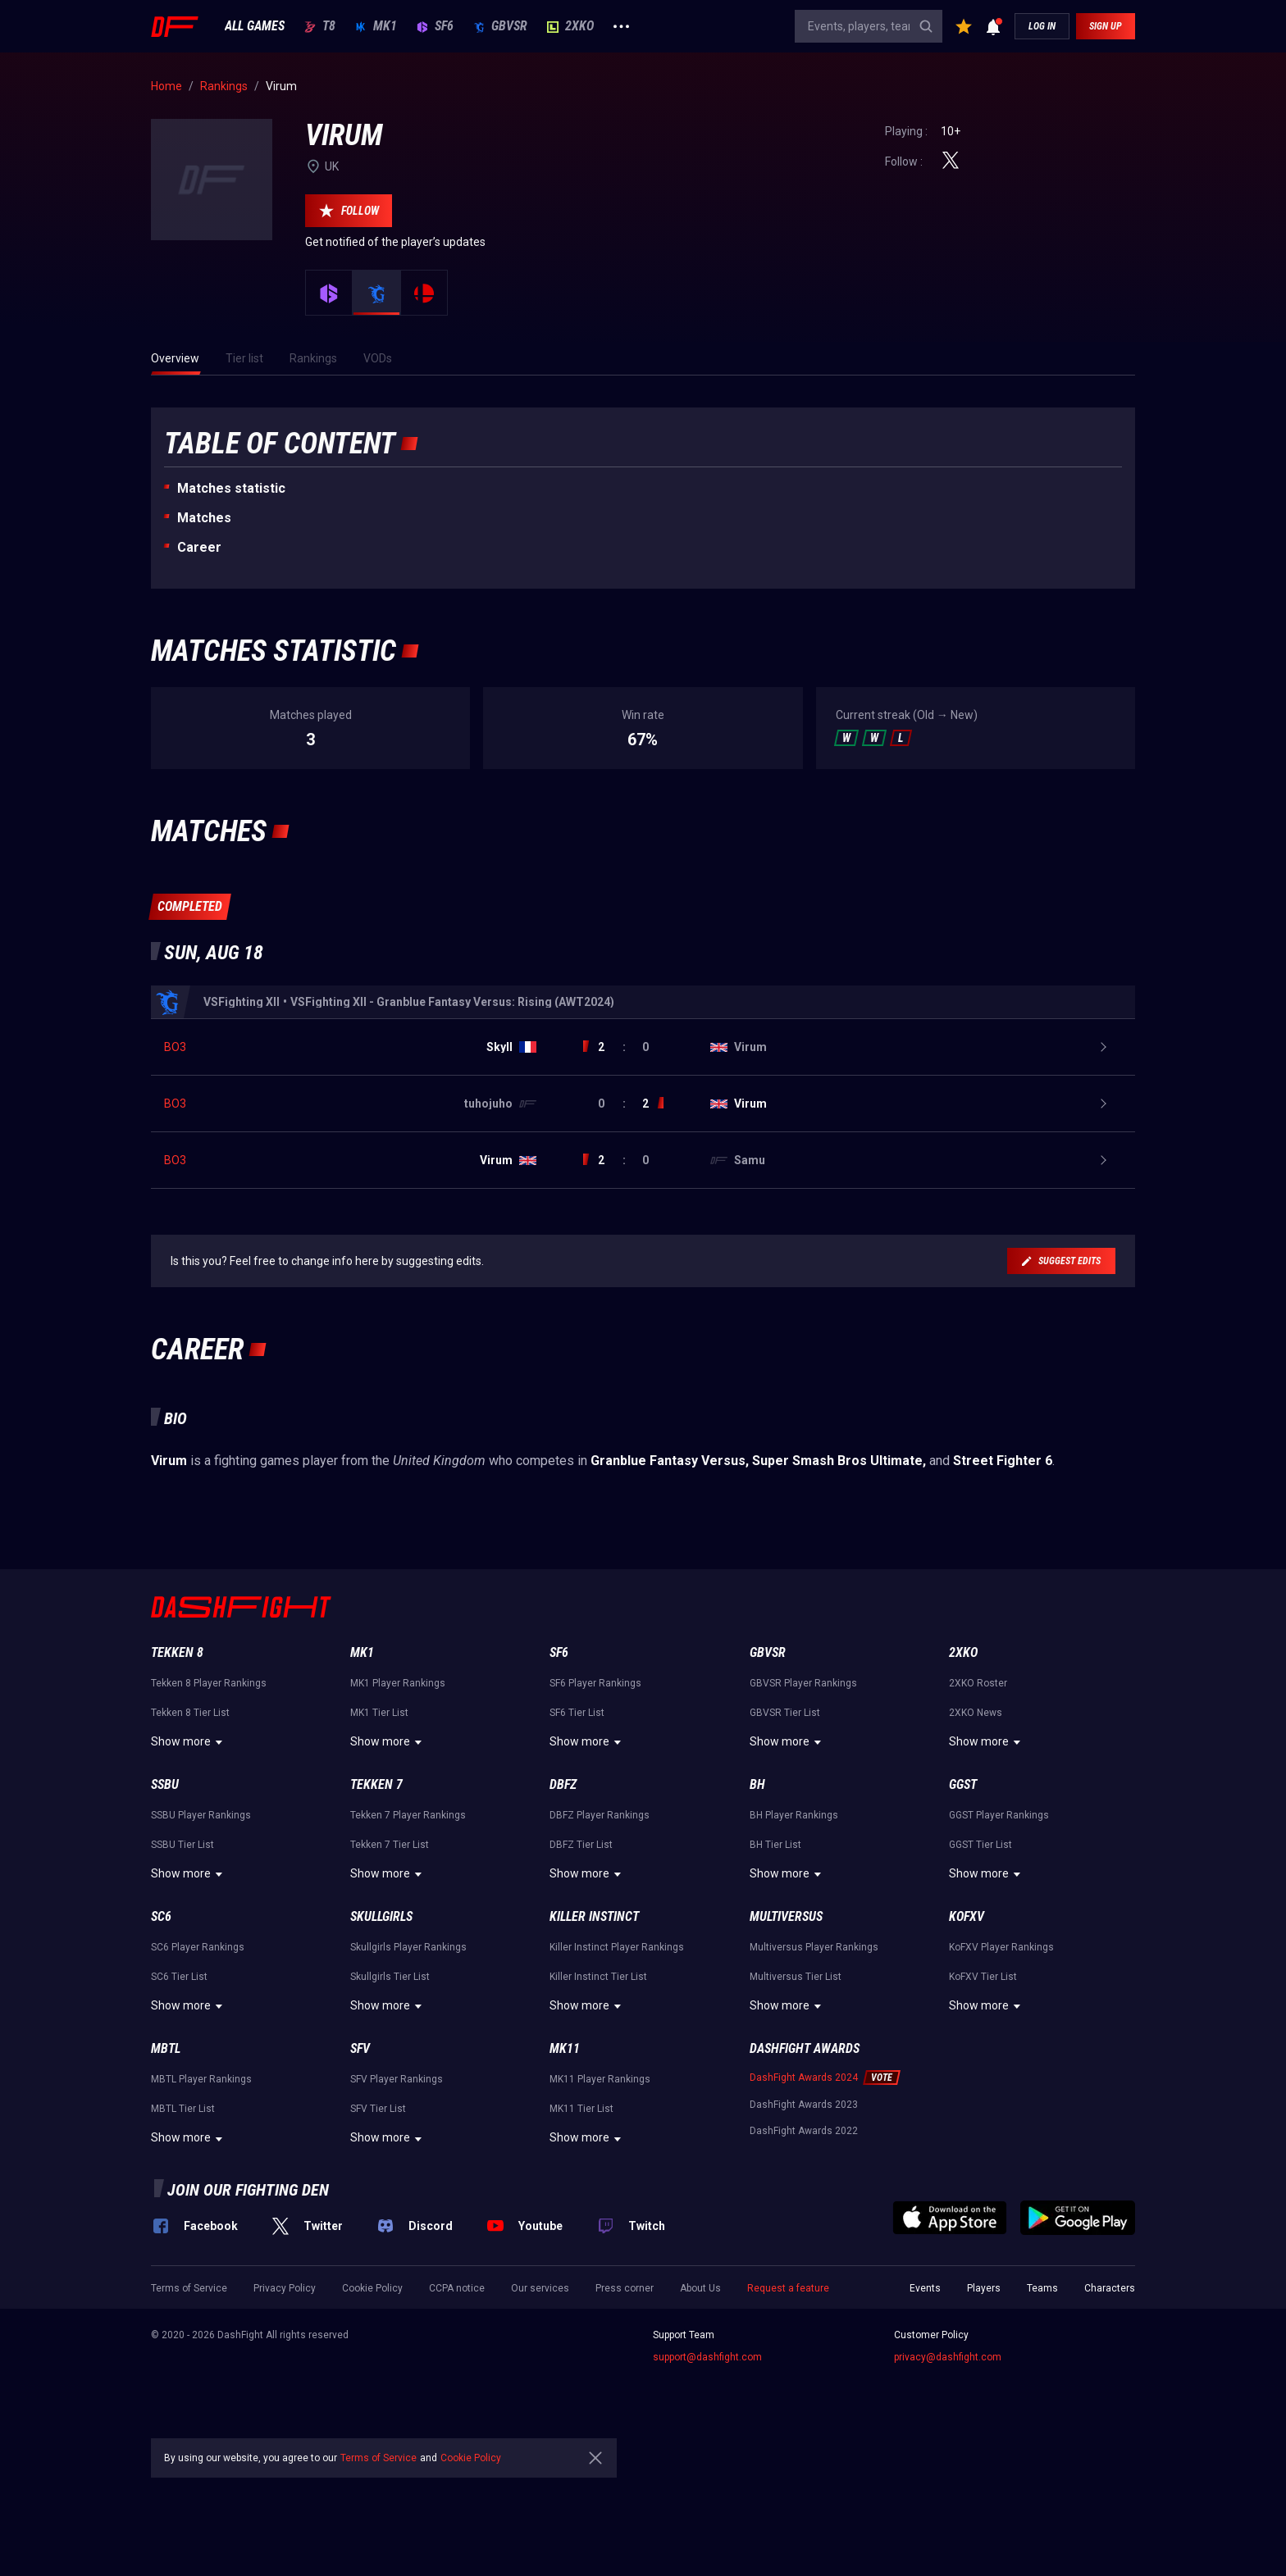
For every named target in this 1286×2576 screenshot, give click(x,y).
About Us (700, 2401)
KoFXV (966, 2029)
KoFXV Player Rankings (1001, 2060)
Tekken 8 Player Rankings (209, 1796)
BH (757, 1897)
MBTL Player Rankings (201, 2192)
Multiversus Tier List (795, 2090)
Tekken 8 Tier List (190, 1826)
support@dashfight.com (707, 2470)
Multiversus (786, 2029)
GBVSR (500, 26)
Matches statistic (231, 488)
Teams (1042, 2401)
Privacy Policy (284, 2401)
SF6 (435, 26)
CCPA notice (457, 2401)
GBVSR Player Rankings (803, 1796)
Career (199, 547)
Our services (540, 2401)
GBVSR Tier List (785, 1826)
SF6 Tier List (577, 1826)
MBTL (165, 2161)
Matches (204, 518)
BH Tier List (775, 1958)
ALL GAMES (255, 26)
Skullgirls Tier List (390, 2090)
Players (984, 2401)
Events (925, 2401)
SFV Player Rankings (396, 2192)
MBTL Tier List (183, 2222)
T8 (319, 26)
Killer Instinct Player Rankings (617, 2060)
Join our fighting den (248, 2303)
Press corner (624, 2401)
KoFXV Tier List (983, 2090)
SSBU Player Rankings (201, 1928)
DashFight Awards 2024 (804, 2190)
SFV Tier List (378, 2222)
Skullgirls (381, 2029)
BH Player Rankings (794, 1928)
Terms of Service (189, 2401)
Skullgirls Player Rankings (408, 2060)
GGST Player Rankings (999, 1928)
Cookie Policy (372, 2401)
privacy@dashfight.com (947, 2470)
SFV (360, 2161)
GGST (963, 1897)
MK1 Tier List (379, 1826)
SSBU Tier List (182, 1958)
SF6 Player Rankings (595, 1796)
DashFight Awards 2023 (804, 2217)
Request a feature (788, 2401)
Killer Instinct (594, 2029)
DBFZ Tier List (581, 1958)
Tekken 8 (177, 1765)
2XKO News (975, 1826)
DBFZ (563, 1897)
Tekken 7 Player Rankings (408, 1928)
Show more (189, 1855)
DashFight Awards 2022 (804, 2244)
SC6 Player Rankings (197, 2060)
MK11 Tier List (581, 2222)
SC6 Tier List (179, 2090)
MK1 (376, 26)
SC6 (161, 2029)
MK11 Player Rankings (600, 2192)
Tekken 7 (376, 1897)
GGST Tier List (980, 1958)
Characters (1109, 2401)
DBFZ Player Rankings (600, 1928)
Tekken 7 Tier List (389, 1958)
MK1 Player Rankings (397, 1796)
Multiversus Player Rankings (814, 2060)
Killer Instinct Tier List (598, 2090)
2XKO (570, 26)
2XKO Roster (978, 1796)
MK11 (565, 2161)
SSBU (165, 1897)
